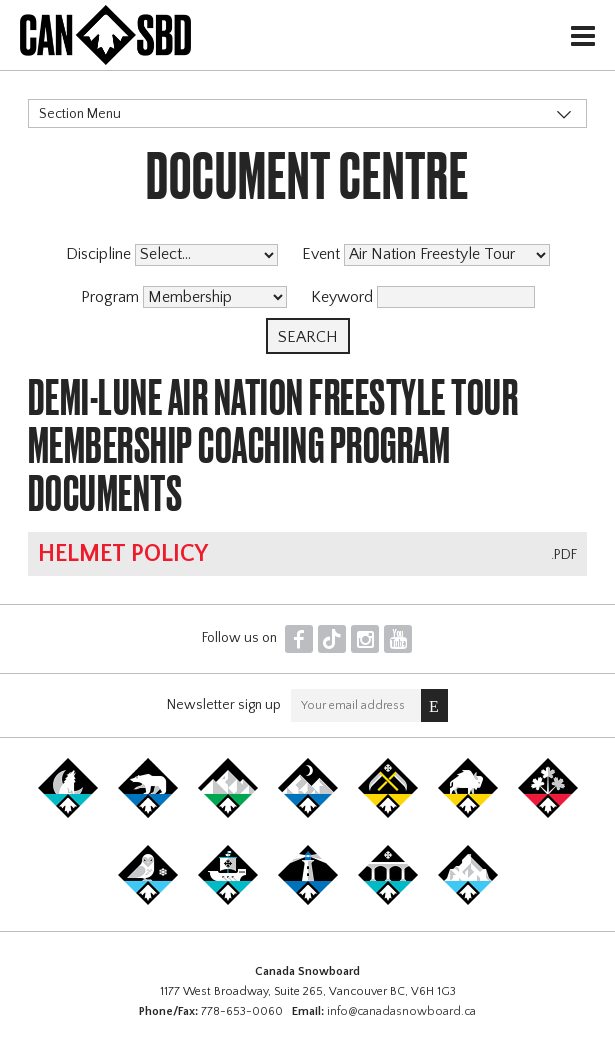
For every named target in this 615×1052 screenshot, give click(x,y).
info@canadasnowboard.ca (401, 1011)
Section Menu (80, 114)
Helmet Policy (123, 554)
